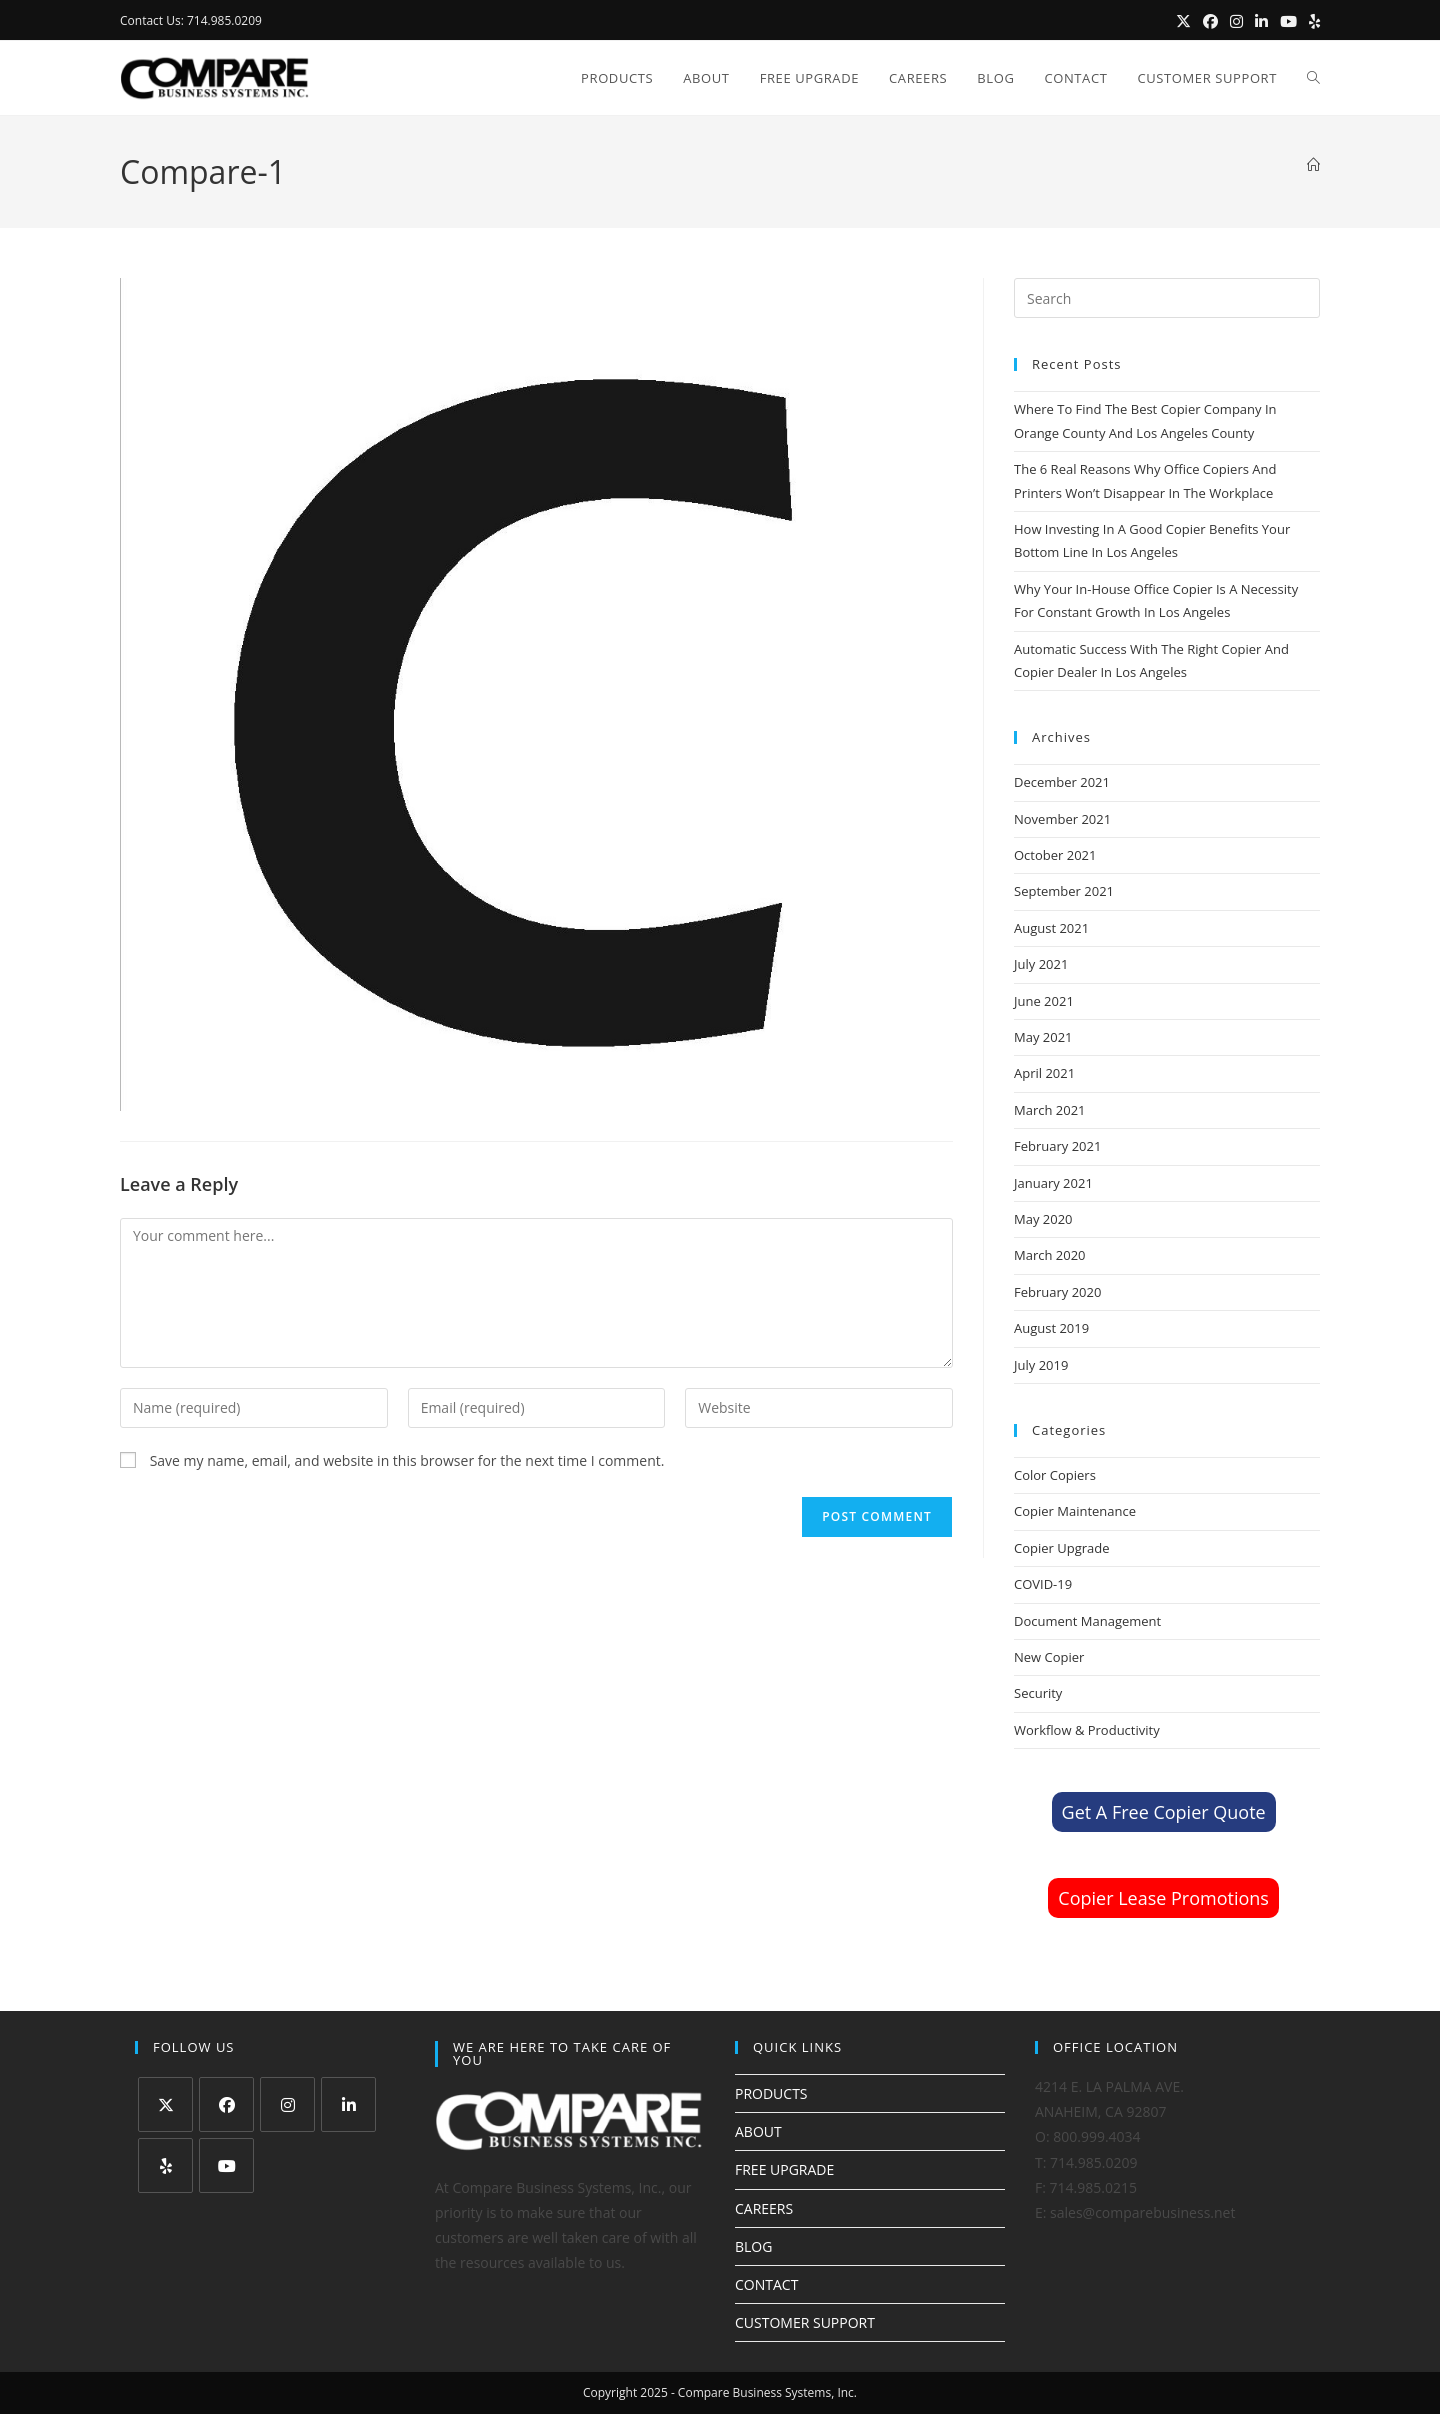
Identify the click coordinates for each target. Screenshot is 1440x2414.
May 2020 (1043, 1219)
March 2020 (1050, 1255)
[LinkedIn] (348, 2104)
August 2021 (1051, 928)
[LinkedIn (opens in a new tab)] (1261, 21)
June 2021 (1044, 1001)
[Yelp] (165, 2165)
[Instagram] (287, 2104)
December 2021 (1062, 782)
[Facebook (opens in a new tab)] (1210, 21)
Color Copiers (1055, 1475)
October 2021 (1055, 855)
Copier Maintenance (1075, 1511)
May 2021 (1043, 1037)
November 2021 (1062, 819)
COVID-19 (1043, 1584)
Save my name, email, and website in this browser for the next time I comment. (407, 1460)
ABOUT (758, 2131)
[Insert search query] (1167, 298)
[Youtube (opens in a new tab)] (1288, 21)
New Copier (1049, 1657)
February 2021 (1057, 1146)
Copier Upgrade (1062, 1548)
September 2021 (1064, 891)
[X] (165, 2104)
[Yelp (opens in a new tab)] (1311, 21)
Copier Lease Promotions (1163, 1898)
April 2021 (1044, 1073)
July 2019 (1041, 1365)
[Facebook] (226, 2104)
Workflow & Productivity (1087, 1730)
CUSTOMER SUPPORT (805, 2322)
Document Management (1087, 1621)
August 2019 (1051, 1328)
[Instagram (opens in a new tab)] (1236, 21)
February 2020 (1057, 1292)
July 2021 (1041, 964)
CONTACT (766, 2284)
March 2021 (1050, 1110)
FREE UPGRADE (784, 2169)
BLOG (753, 2246)
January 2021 (1053, 1183)
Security (1038, 1693)
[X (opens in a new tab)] (1183, 21)
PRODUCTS (771, 2093)
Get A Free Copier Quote (1164, 1812)
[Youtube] (226, 2165)
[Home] (1313, 165)
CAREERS (764, 2208)
